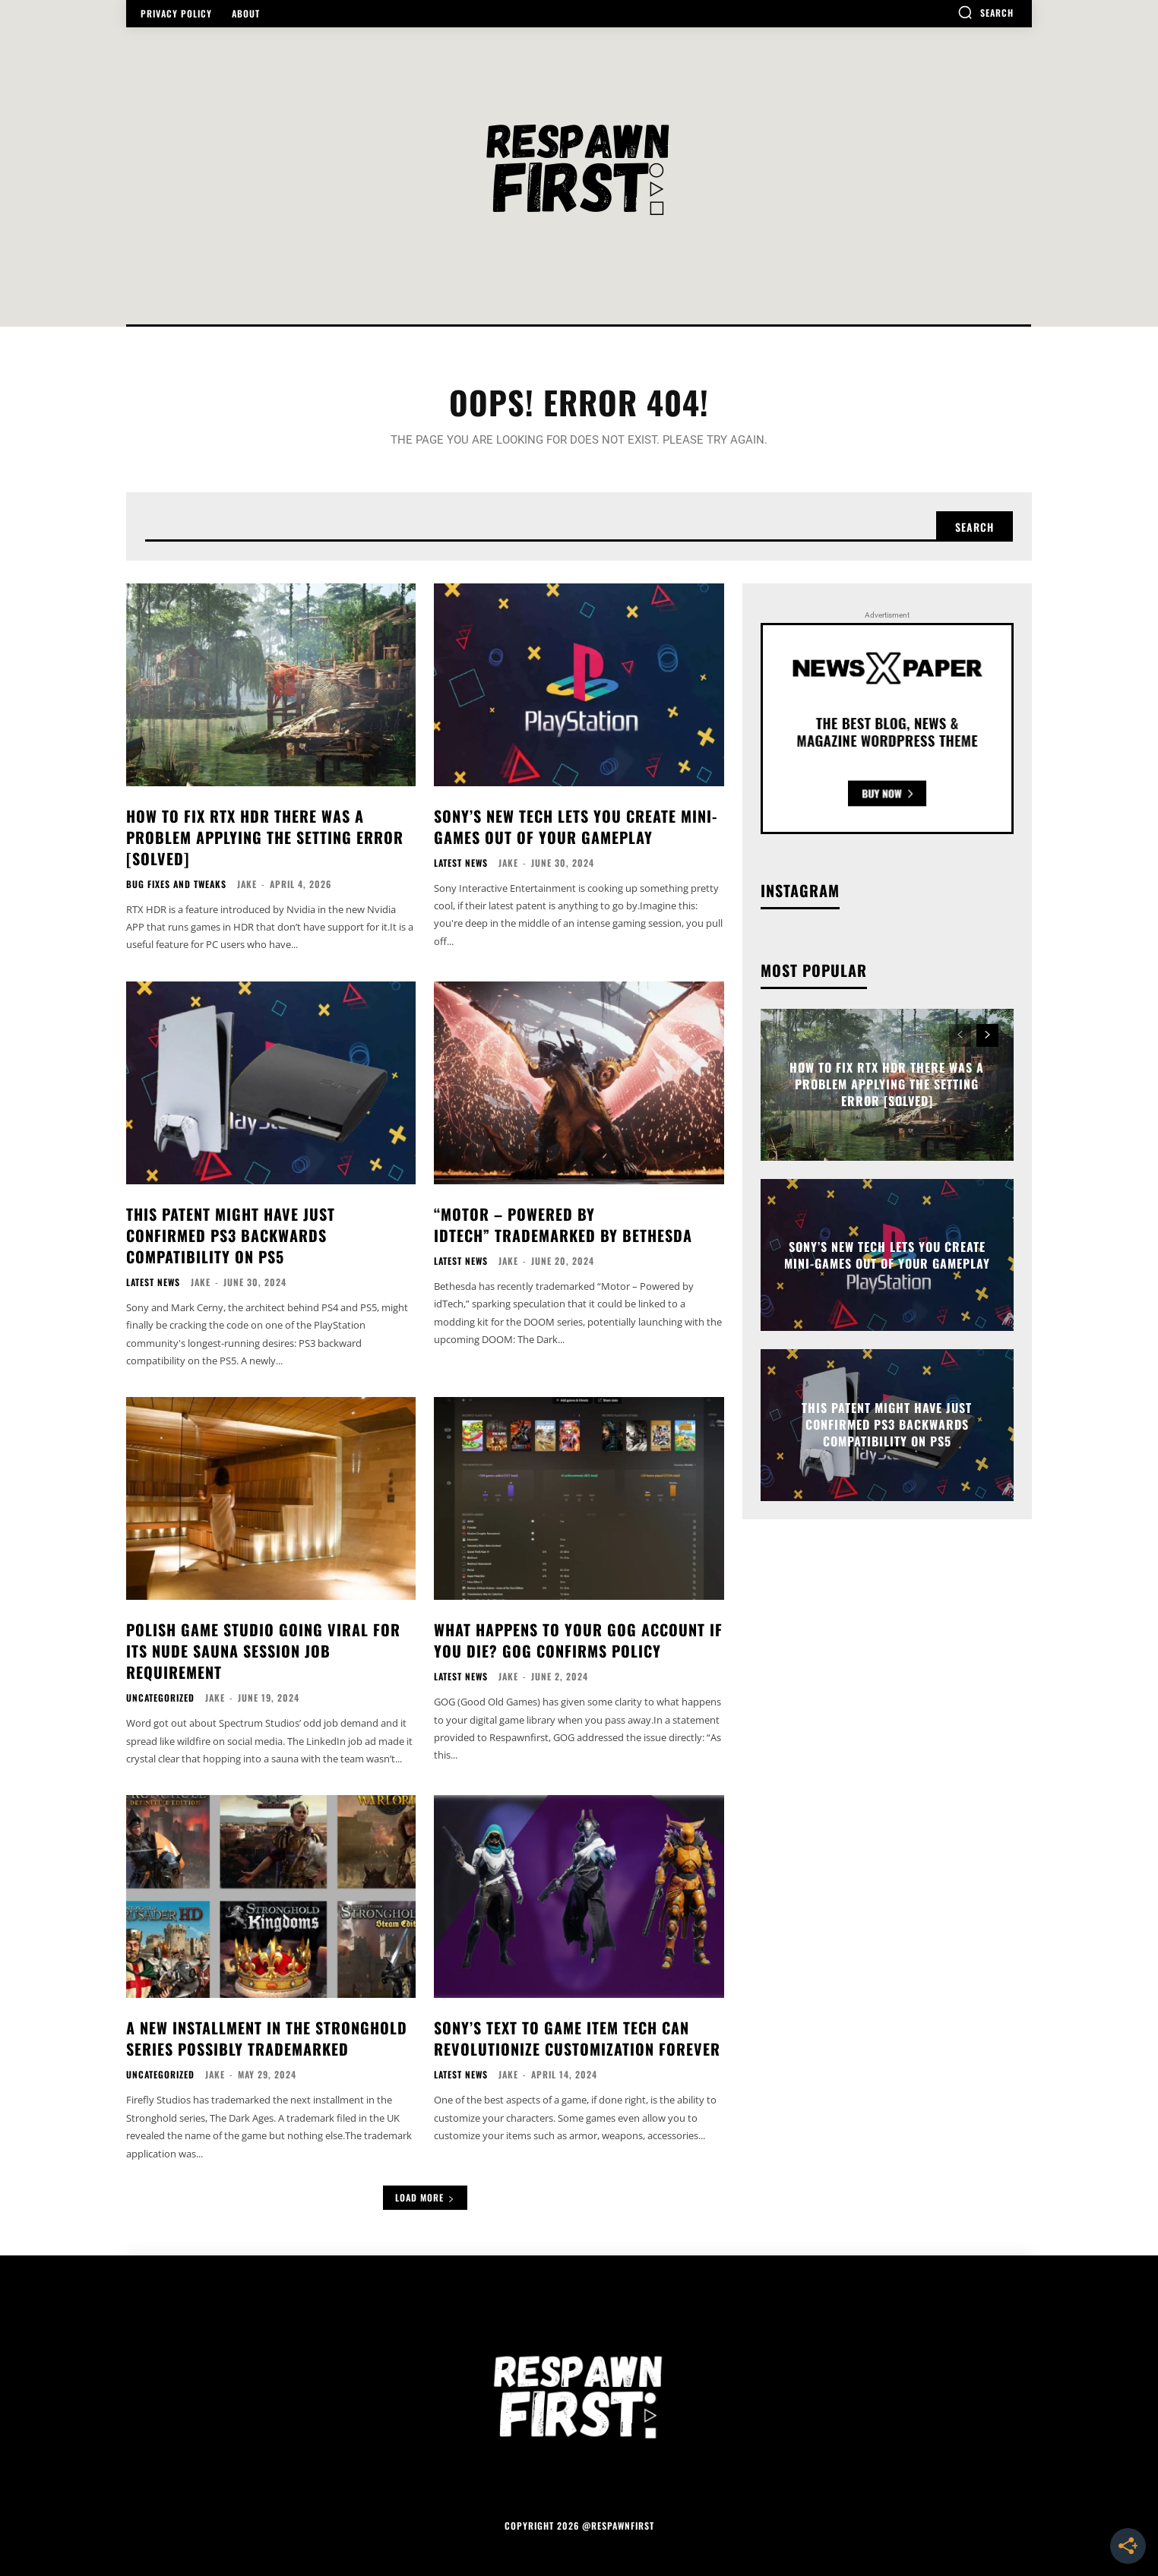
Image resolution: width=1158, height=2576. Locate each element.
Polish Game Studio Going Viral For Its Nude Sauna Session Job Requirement (263, 1650)
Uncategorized (160, 1697)
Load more (425, 2197)
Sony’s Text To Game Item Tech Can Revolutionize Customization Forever (577, 2038)
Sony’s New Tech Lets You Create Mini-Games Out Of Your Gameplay (575, 826)
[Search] (974, 526)
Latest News (461, 863)
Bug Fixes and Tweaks (176, 884)
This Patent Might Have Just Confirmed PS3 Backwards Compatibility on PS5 (230, 1235)
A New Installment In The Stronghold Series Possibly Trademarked (266, 2038)
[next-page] (987, 1035)
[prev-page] (960, 1035)
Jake (247, 883)
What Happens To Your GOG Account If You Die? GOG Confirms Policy (578, 1640)
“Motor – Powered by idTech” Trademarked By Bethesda (563, 1225)
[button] (985, 12)
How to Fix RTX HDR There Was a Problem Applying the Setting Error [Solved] (264, 837)
